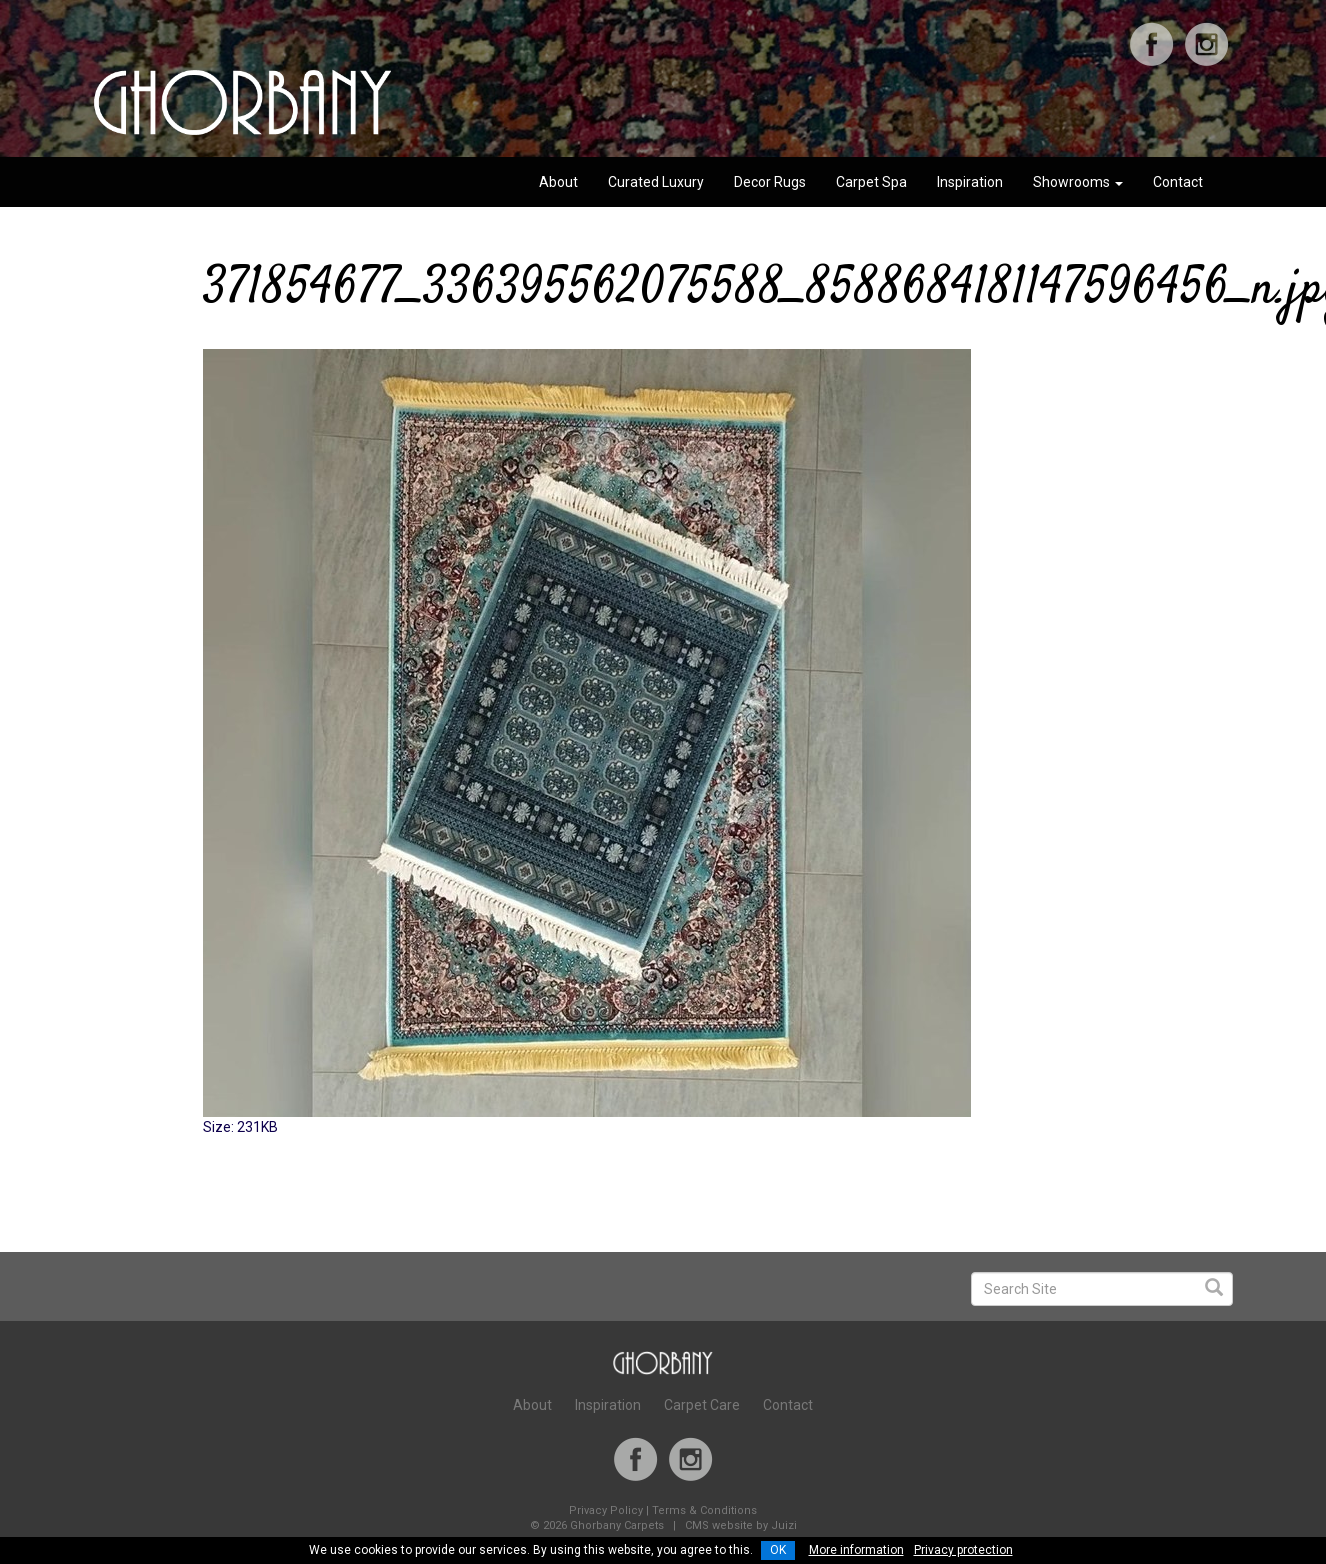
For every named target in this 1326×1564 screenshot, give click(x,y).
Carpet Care (702, 1405)
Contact (1178, 182)
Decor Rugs (770, 182)
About (558, 182)
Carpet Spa (871, 182)
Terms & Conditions (704, 1510)
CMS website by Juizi (741, 1525)
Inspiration (970, 182)
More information (856, 1550)
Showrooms (1078, 182)
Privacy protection (963, 1550)
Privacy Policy (606, 1510)
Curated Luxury (656, 182)
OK (778, 1550)
